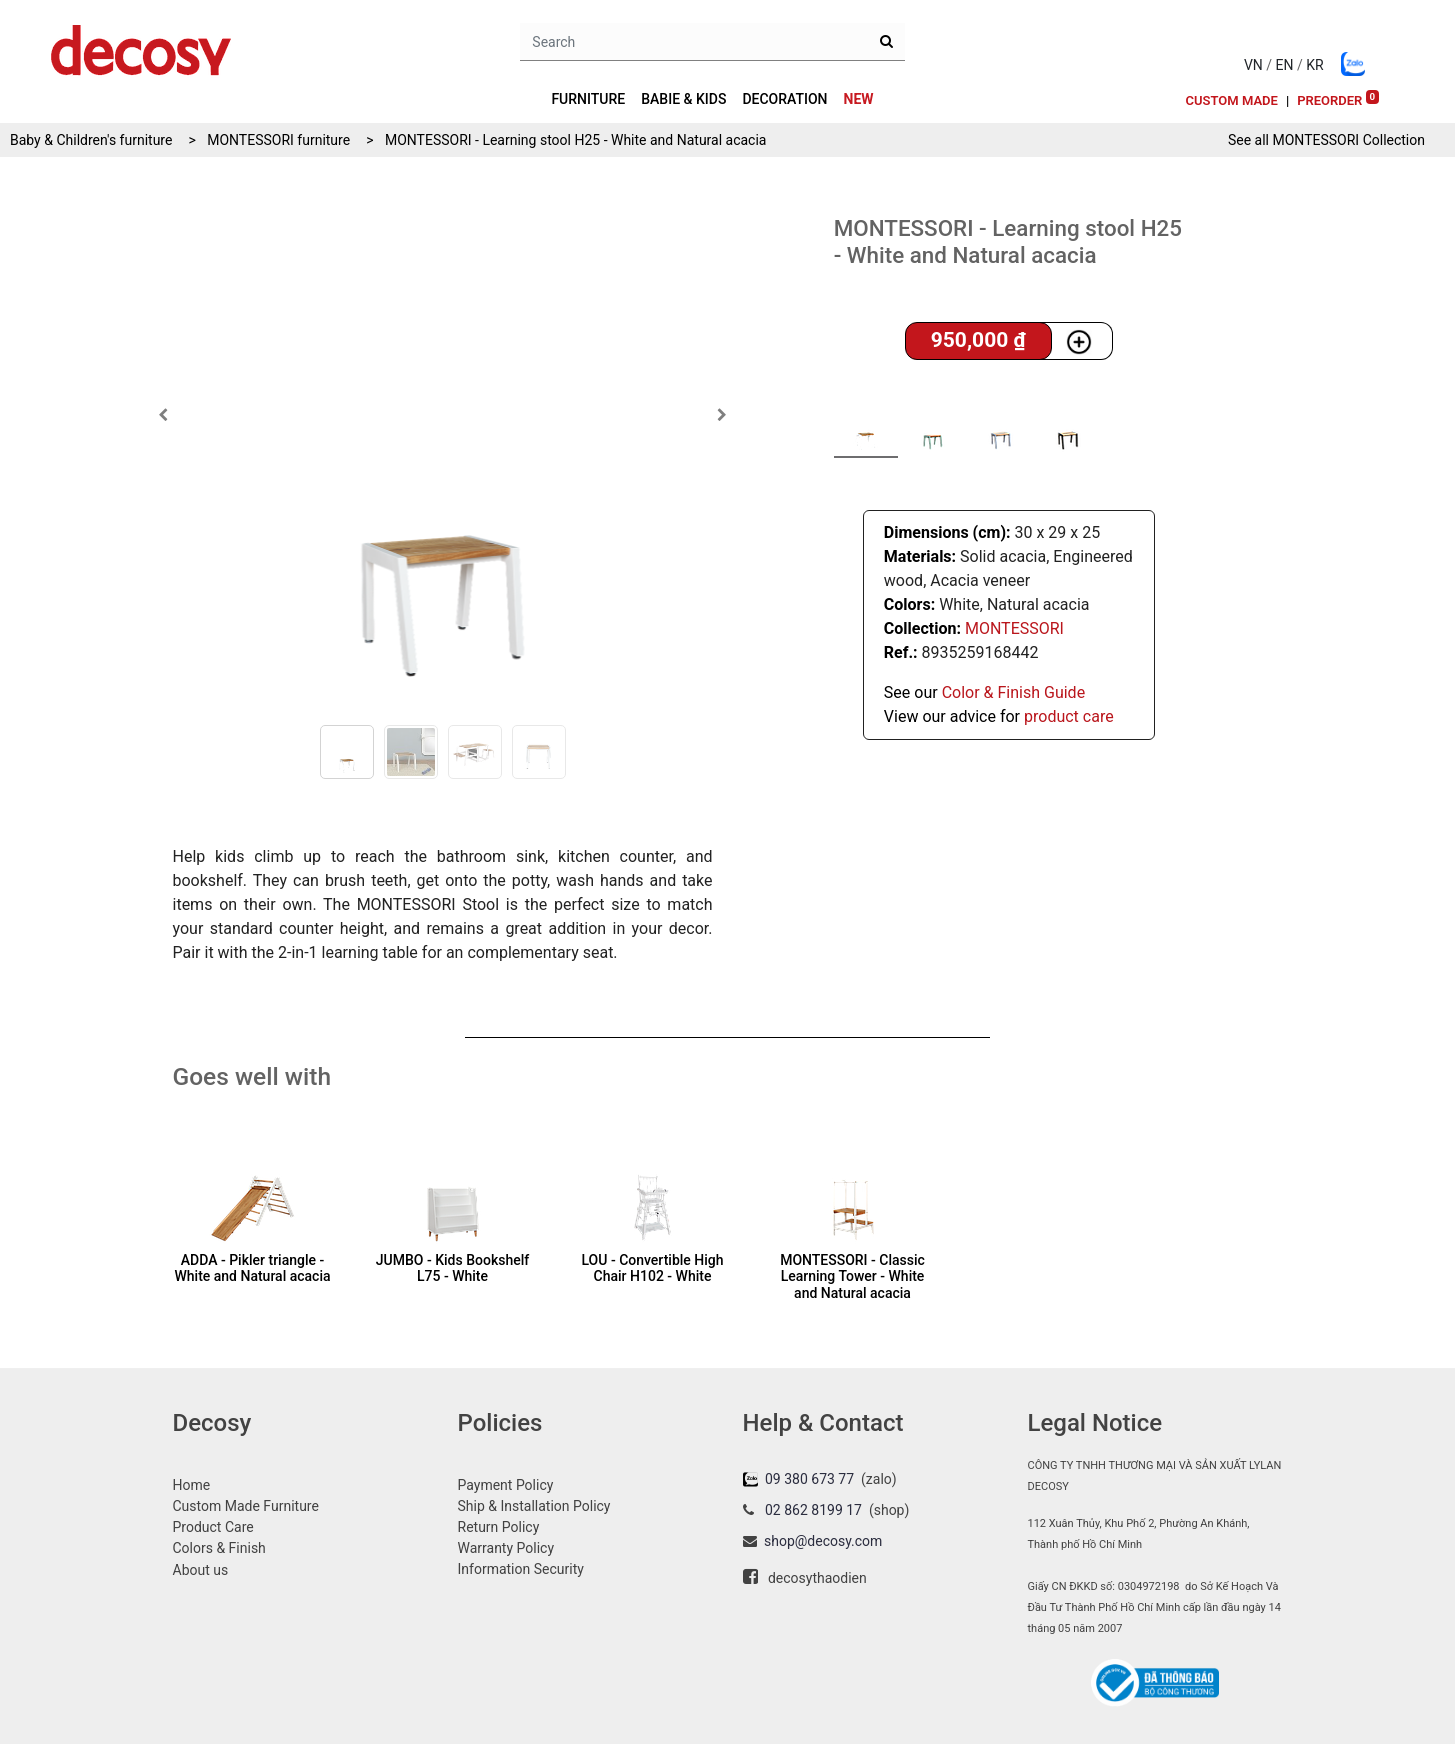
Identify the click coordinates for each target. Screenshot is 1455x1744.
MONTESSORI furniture (278, 140)
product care (1069, 716)
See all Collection (1326, 140)
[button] (163, 415)
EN (1285, 65)
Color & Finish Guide (1013, 692)
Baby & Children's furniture (91, 140)
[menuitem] (859, 99)
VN (1253, 65)
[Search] (886, 42)
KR (1314, 65)
